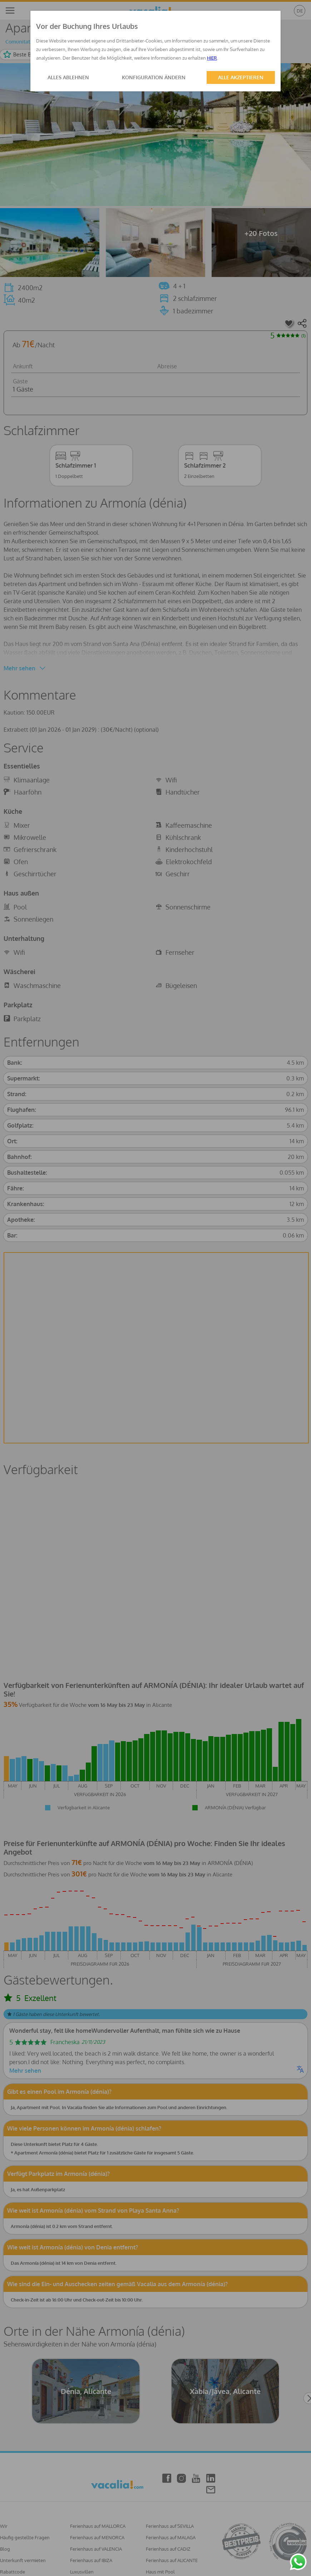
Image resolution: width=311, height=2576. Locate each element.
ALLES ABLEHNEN (68, 77)
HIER (212, 58)
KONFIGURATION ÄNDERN (154, 77)
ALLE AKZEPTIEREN (240, 77)
